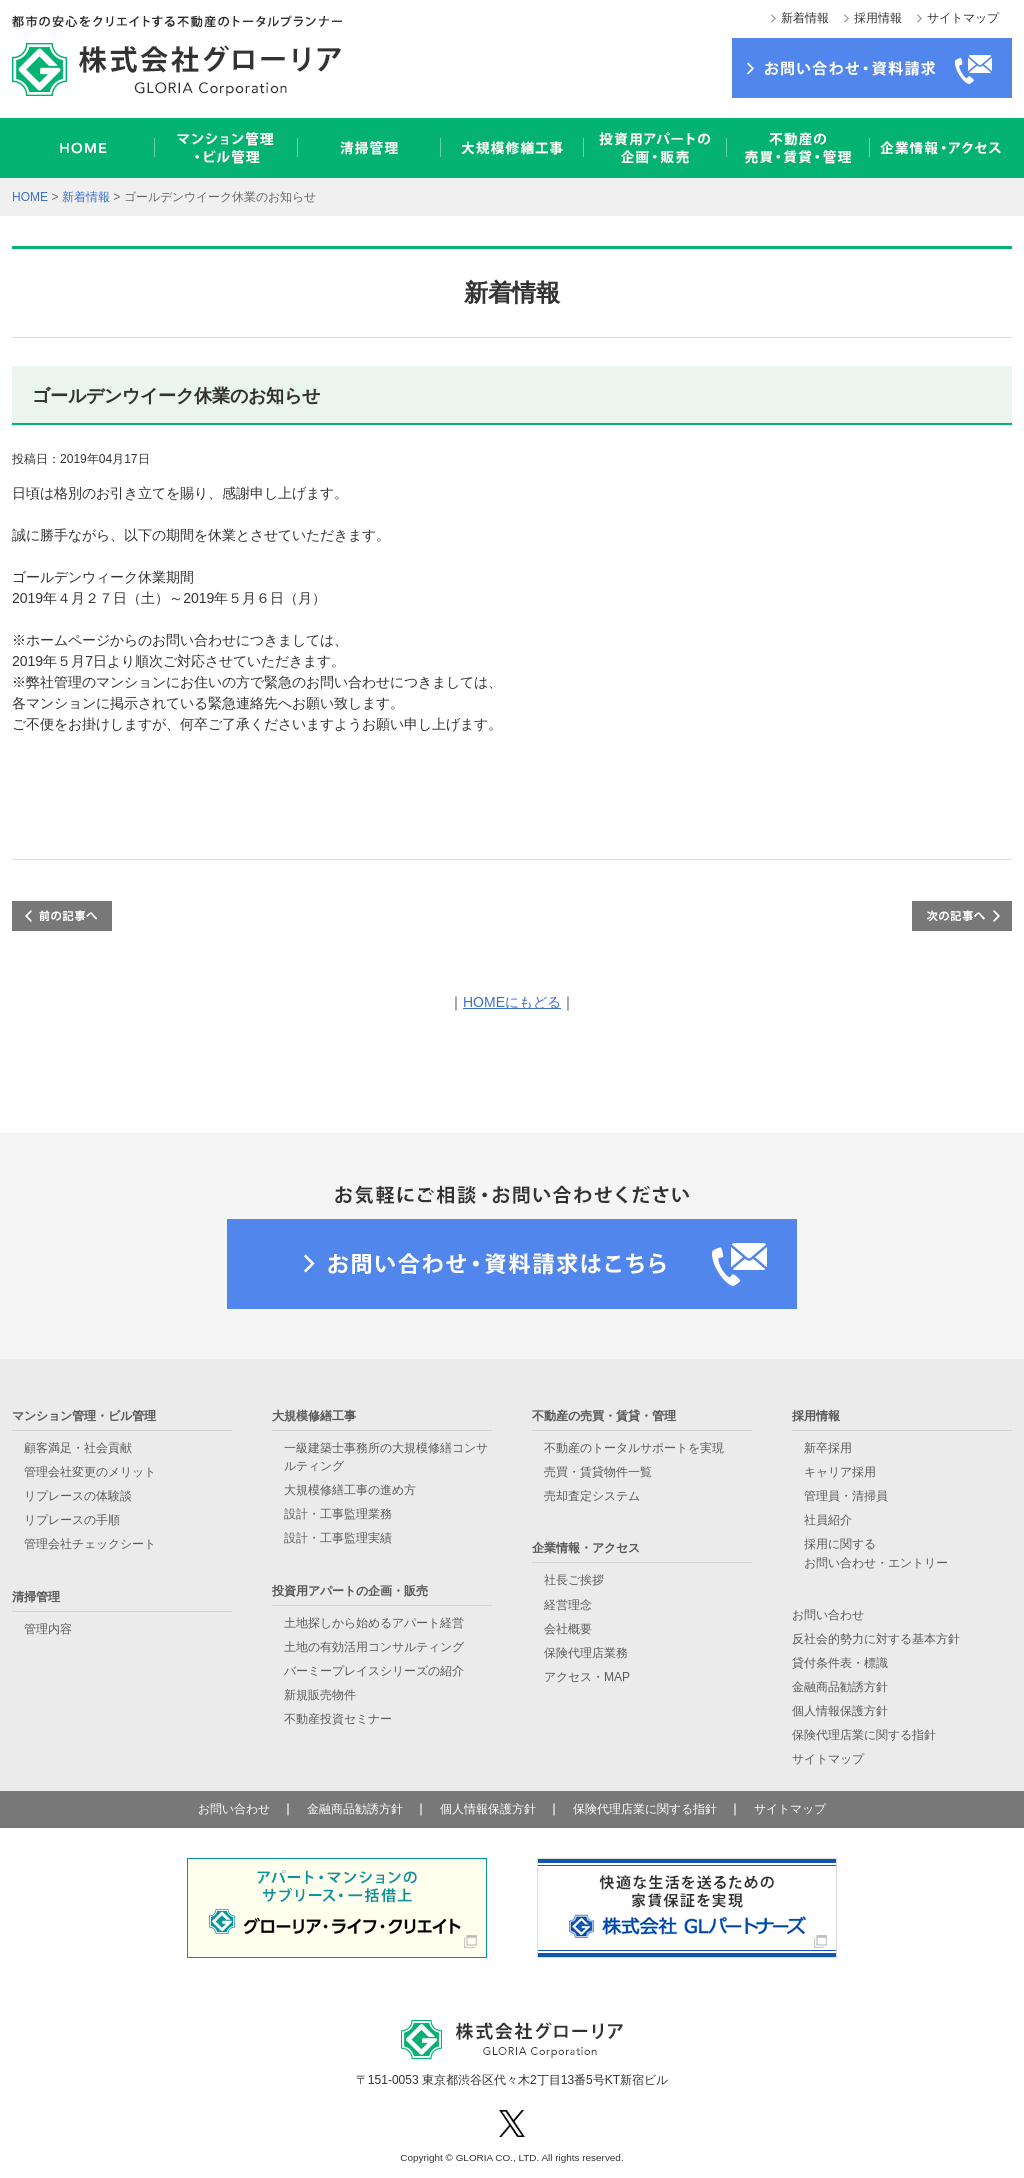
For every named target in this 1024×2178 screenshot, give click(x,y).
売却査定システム (592, 1496)
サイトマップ (963, 18)
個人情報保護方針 (840, 1711)
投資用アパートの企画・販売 (654, 148)
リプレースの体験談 (78, 1496)
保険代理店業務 (586, 1653)
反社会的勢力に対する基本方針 (876, 1639)
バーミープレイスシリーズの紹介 (374, 1671)
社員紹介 (828, 1520)
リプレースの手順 (72, 1520)
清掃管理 (368, 148)
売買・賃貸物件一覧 (598, 1472)
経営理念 (568, 1605)
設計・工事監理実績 (338, 1538)
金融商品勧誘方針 (840, 1687)
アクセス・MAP (587, 1677)
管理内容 (48, 1629)
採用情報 (878, 18)
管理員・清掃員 (846, 1496)
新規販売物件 (320, 1695)
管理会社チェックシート (90, 1544)
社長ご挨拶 (574, 1580)
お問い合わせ (828, 1615)
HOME (83, 148)
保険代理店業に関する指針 (864, 1735)
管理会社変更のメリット (90, 1472)
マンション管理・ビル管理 (225, 148)
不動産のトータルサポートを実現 (634, 1448)
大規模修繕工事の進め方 (350, 1490)
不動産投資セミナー (338, 1719)
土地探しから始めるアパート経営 (374, 1623)
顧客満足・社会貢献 (78, 1448)
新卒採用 (828, 1448)
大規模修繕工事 (511, 148)
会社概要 (568, 1629)
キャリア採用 (840, 1472)
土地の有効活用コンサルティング (374, 1647)
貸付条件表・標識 (840, 1663)
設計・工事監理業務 (338, 1514)
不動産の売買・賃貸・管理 (797, 148)
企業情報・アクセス (940, 148)
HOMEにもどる (512, 1002)
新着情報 (805, 18)
